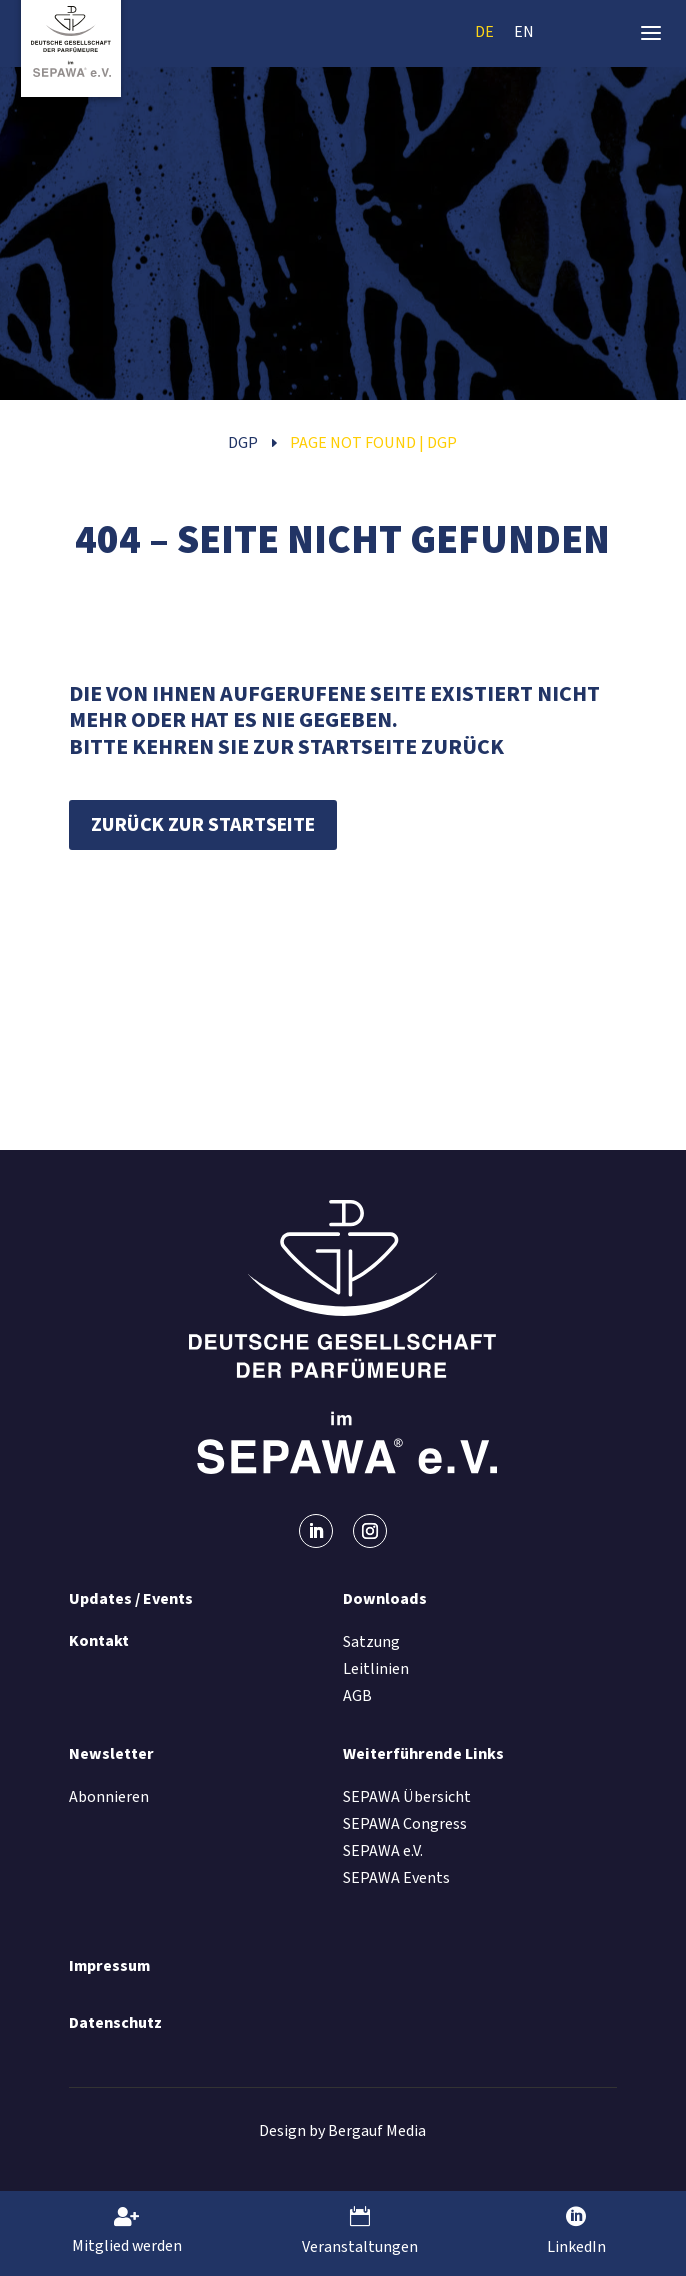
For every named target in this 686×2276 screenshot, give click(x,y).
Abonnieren (109, 1797)
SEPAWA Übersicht (407, 1797)
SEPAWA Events (396, 1878)
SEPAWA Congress (405, 1824)
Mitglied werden (127, 2246)
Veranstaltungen (360, 2247)
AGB (357, 1696)
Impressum (109, 1966)
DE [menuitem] (484, 31)
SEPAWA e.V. (383, 1851)
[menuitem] (484, 31)
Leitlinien (376, 1669)
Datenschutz (115, 2023)
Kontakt (99, 1641)
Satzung (371, 1642)
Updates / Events (131, 1599)
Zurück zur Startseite (203, 825)
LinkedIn (576, 2247)
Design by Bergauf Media (342, 2131)
